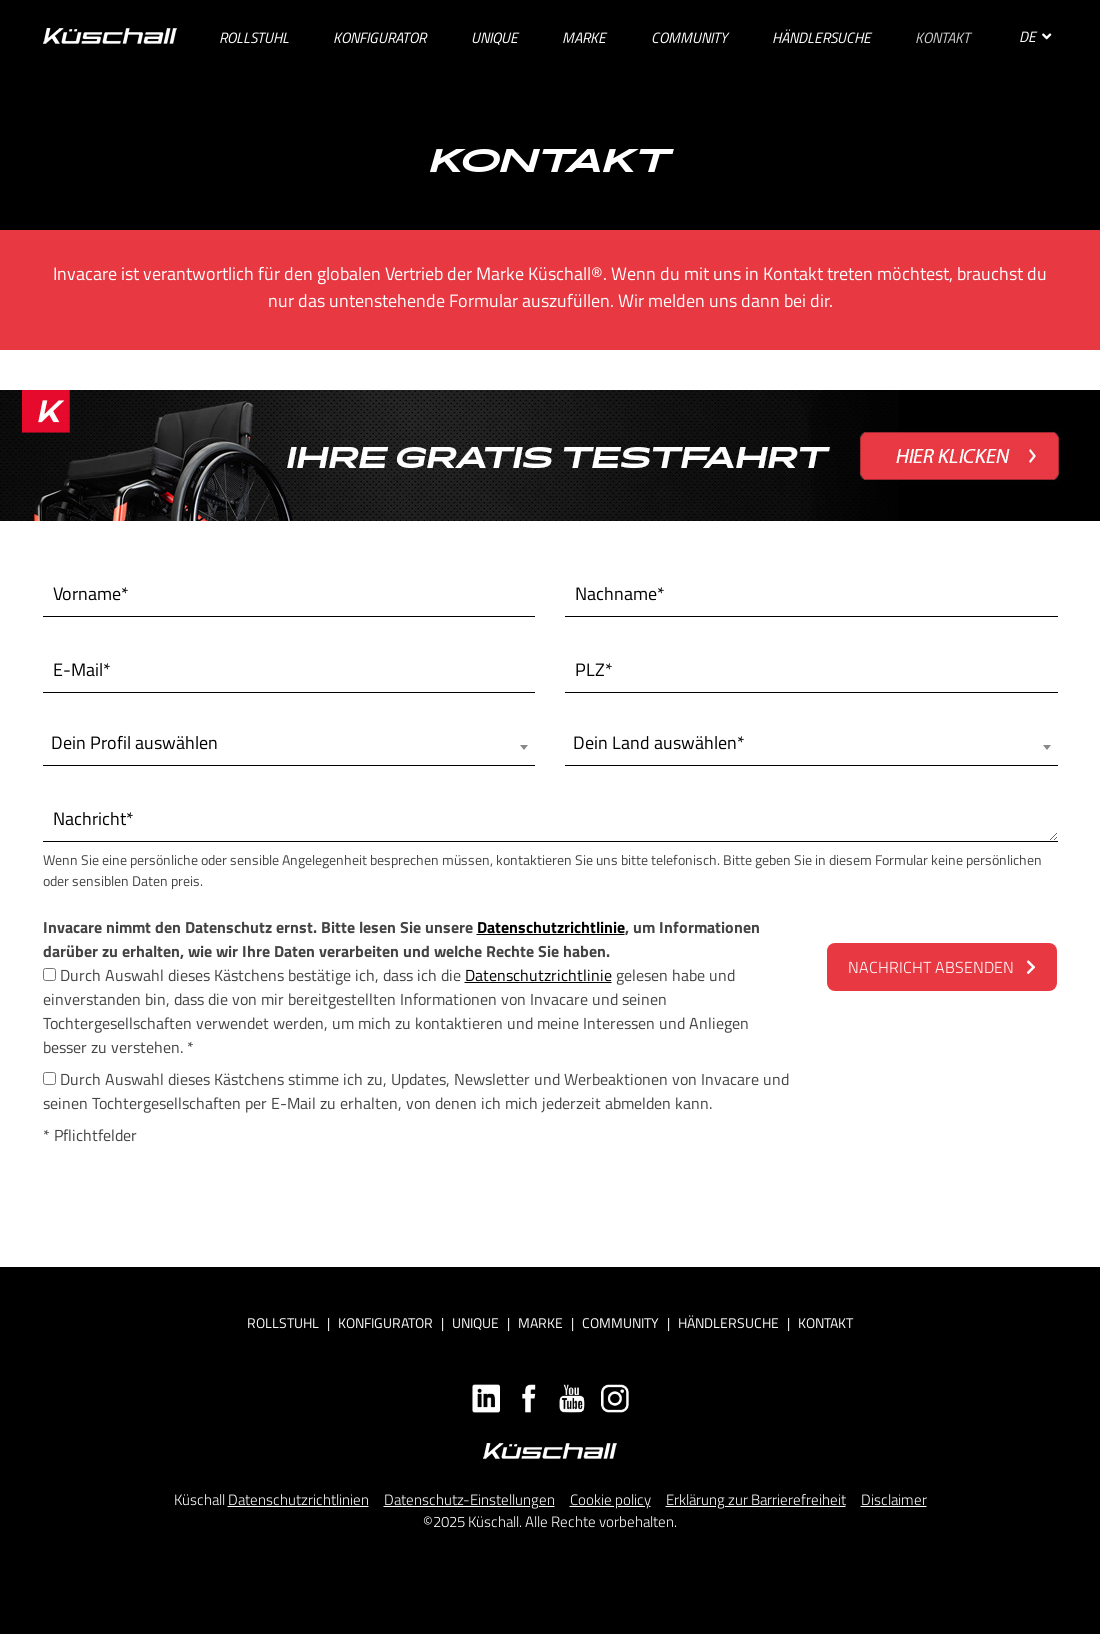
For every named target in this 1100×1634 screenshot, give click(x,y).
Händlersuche (728, 1322)
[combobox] (289, 743)
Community (620, 1322)
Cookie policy (610, 1499)
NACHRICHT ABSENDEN (942, 967)
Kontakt (825, 1322)
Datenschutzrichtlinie (551, 927)
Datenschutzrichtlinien (298, 1499)
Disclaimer (894, 1499)
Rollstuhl (283, 1322)
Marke (540, 1322)
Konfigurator (385, 1322)
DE (1035, 36)
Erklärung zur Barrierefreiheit (756, 1499)
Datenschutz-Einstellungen (469, 1499)
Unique (475, 1322)
